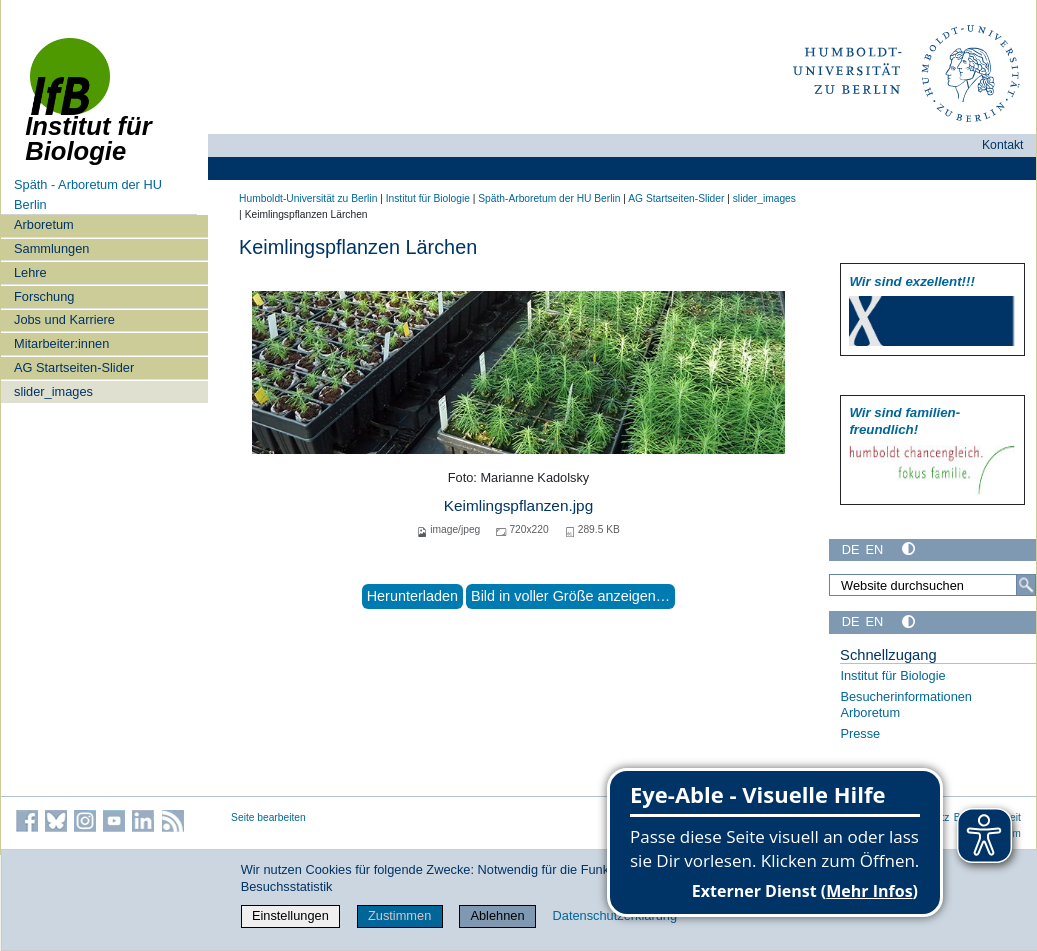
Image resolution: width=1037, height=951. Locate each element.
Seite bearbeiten (268, 817)
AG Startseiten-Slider (74, 367)
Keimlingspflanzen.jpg (518, 505)
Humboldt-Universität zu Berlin (308, 198)
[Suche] (1026, 585)
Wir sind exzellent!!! (911, 281)
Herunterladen (412, 596)
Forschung (44, 296)
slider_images (53, 391)
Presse (860, 733)
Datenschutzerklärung (615, 915)
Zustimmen (399, 915)
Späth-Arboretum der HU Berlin (549, 198)
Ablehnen (497, 915)
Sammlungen (51, 248)
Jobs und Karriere (64, 319)
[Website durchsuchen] (932, 585)
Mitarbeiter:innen (61, 343)
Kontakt (1003, 145)
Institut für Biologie (428, 198)
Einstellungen (290, 915)
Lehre (30, 272)
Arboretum (44, 224)
